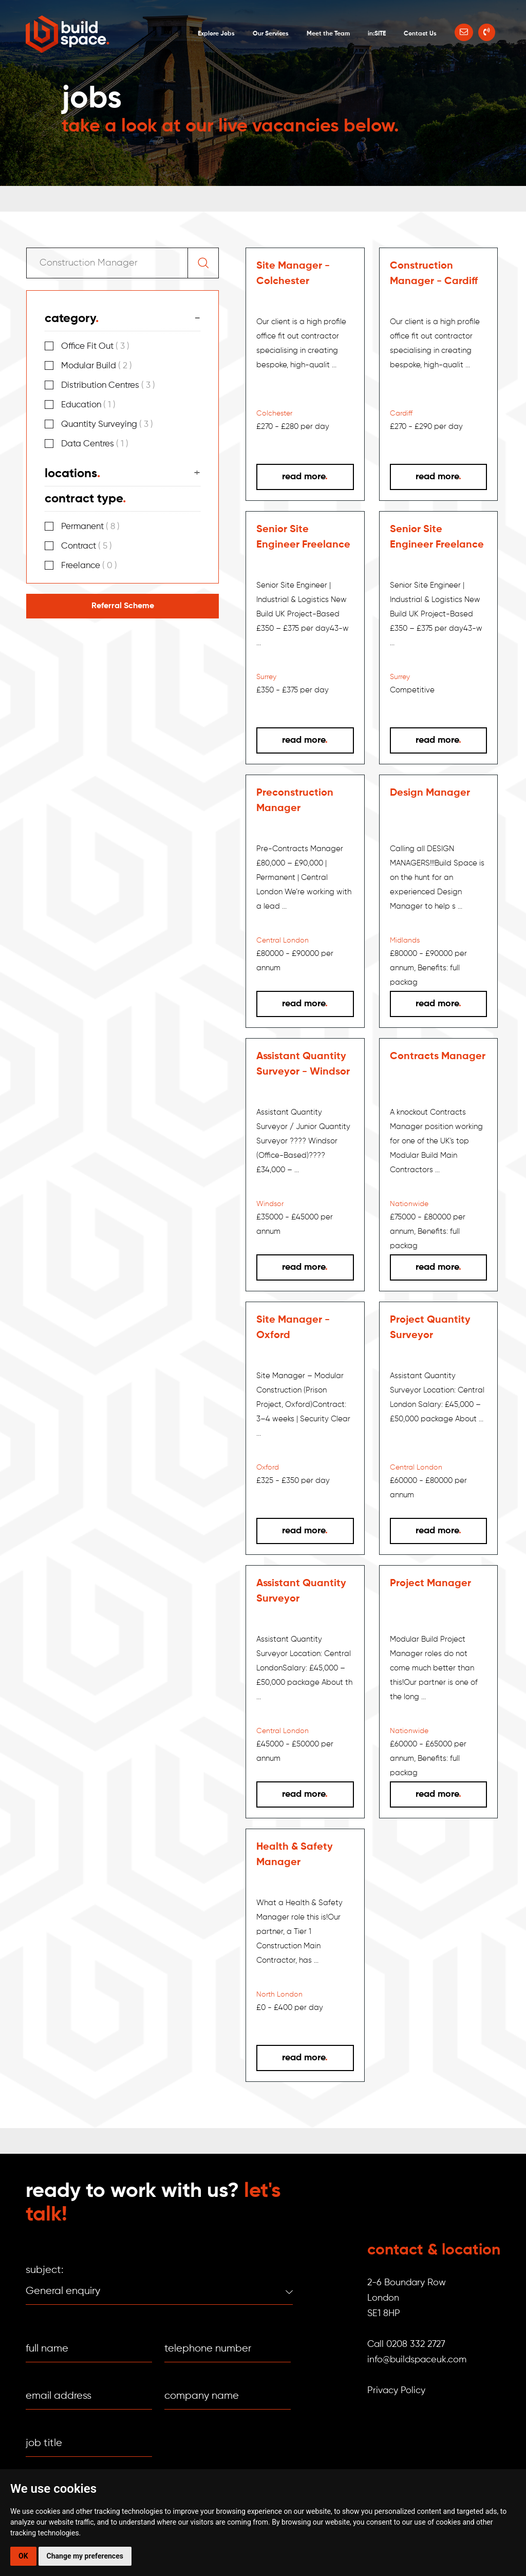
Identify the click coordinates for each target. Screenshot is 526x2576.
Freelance (89, 565)
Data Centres (94, 444)
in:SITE (377, 34)
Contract (86, 546)
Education (88, 405)
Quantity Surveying (107, 424)
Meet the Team (328, 34)
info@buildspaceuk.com (416, 2359)
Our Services (271, 34)
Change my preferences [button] (85, 2556)
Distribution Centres (108, 385)
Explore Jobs (216, 34)
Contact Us (420, 34)
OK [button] (23, 2556)
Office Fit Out (95, 346)
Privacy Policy (396, 2390)
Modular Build (96, 366)
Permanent (90, 526)
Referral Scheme (122, 606)
